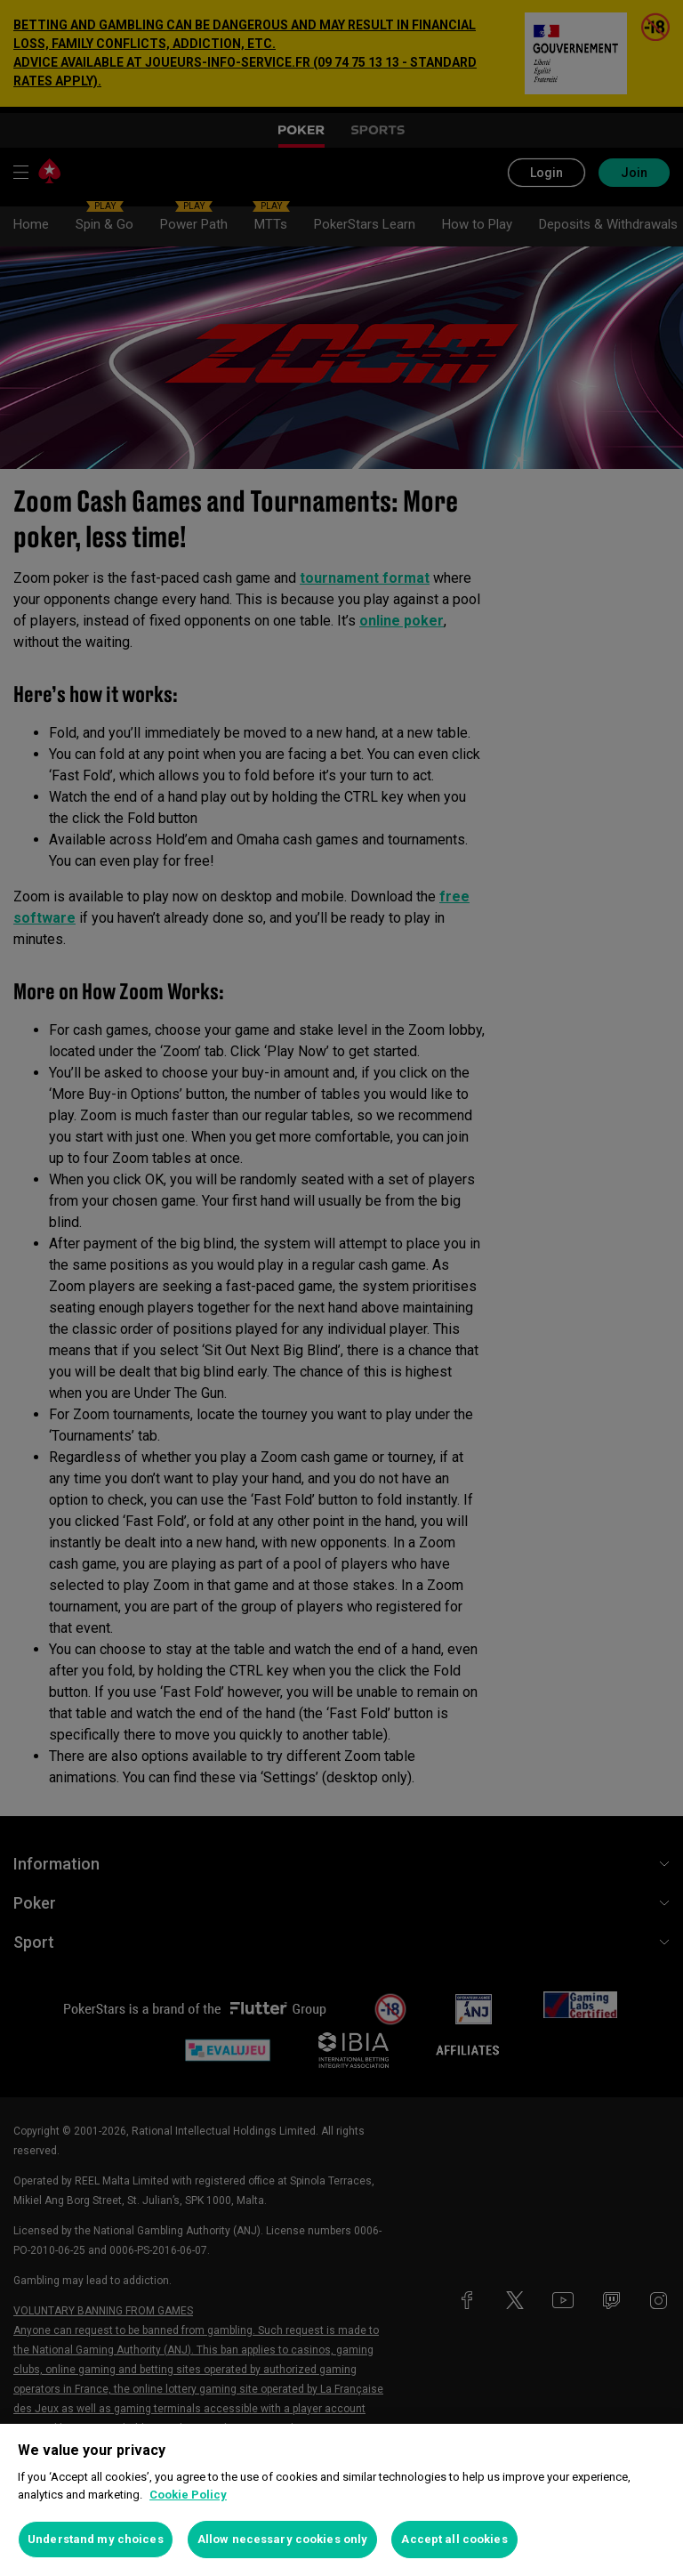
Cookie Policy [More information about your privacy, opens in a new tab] (188, 2494)
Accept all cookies (454, 2539)
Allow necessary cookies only (282, 2539)
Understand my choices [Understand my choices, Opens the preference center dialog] (96, 2539)
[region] (341, 2500)
